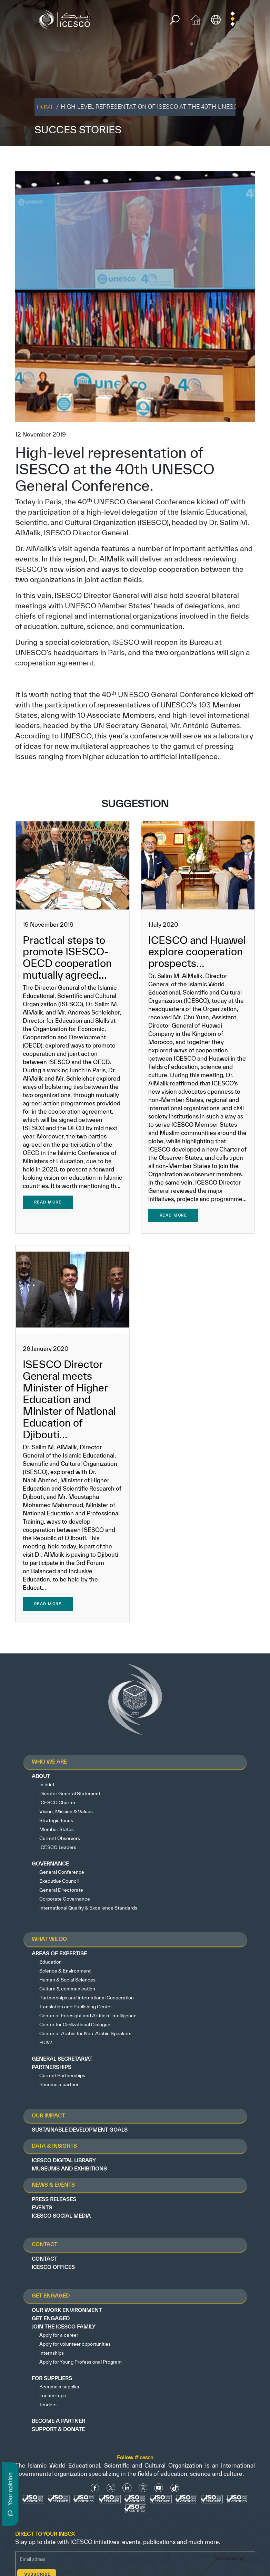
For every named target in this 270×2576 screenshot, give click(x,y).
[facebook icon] (95, 2488)
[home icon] (196, 19)
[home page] (66, 19)
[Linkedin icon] (127, 2488)
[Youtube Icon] (158, 2488)
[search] (175, 20)
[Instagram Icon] (143, 2488)
